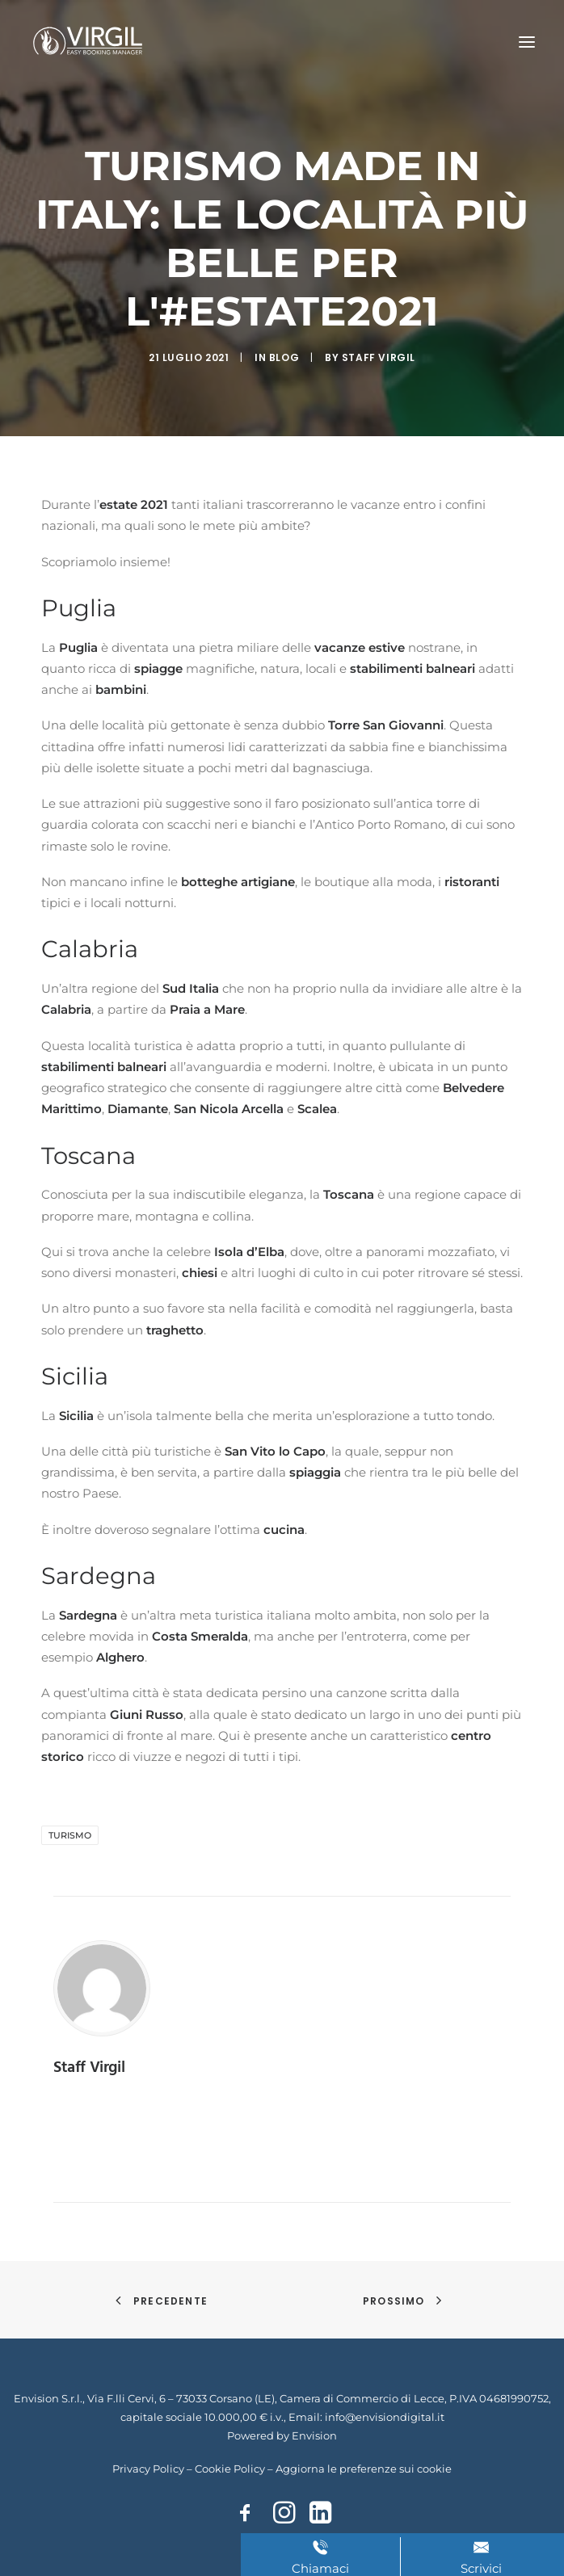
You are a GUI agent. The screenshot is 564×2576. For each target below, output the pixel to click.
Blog (284, 357)
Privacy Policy (148, 2468)
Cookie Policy (230, 2468)
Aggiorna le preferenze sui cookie (364, 2468)
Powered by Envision (282, 2435)
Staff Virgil (378, 357)
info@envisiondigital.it (384, 2416)
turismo (69, 1835)
